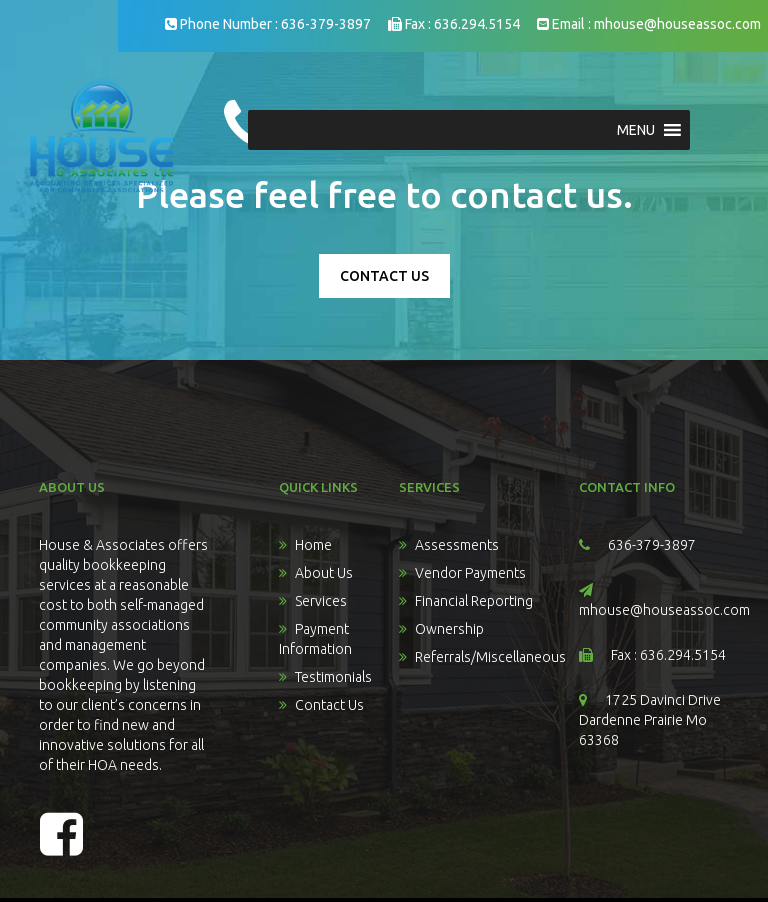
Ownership (449, 629)
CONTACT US (384, 276)
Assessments (457, 545)
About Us (324, 573)
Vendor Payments (470, 573)
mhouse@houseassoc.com (677, 24)
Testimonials (333, 677)
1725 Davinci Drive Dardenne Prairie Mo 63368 (650, 720)
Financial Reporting (474, 601)
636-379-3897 (326, 24)
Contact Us (329, 705)
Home (313, 545)
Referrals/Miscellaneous (490, 657)
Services (321, 601)
